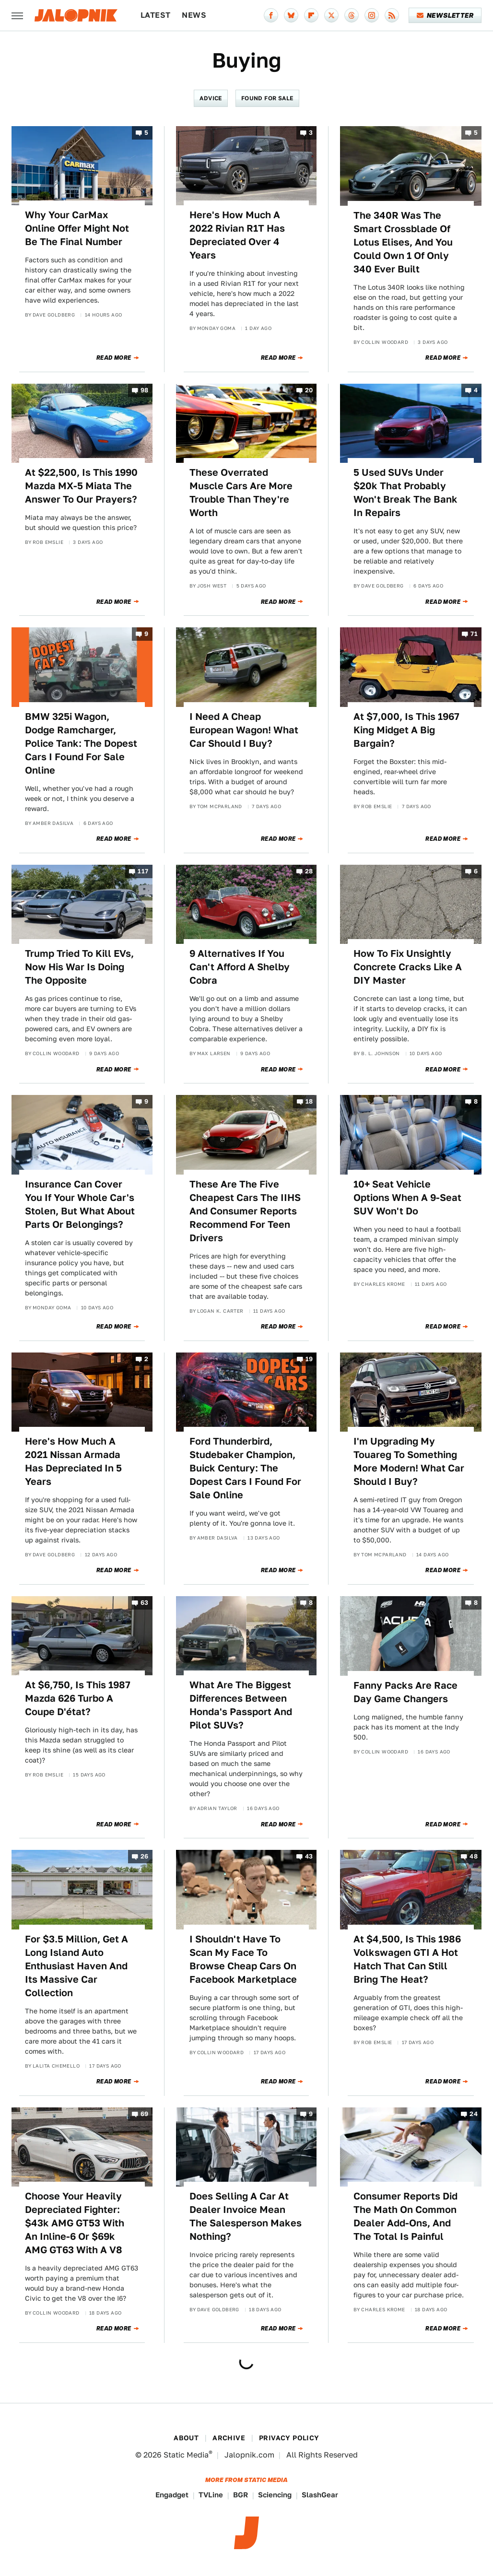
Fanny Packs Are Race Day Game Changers (405, 1692)
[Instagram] (371, 15)
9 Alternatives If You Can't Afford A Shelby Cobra (239, 967)
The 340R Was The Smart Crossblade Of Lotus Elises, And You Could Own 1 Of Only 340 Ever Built (403, 242)
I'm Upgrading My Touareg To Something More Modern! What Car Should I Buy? (408, 1461)
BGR (240, 2495)
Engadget (171, 2495)
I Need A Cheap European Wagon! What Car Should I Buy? (243, 730)
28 (309, 871)
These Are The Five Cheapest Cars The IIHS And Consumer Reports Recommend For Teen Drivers (245, 1211)
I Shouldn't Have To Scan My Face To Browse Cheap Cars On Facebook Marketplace (243, 1959)
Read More (113, 357)
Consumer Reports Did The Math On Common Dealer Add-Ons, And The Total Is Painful (405, 2216)
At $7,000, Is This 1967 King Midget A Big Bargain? (406, 730)
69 (145, 2113)
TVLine (211, 2495)
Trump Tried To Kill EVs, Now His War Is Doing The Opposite (79, 967)
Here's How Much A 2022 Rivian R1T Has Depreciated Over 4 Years (237, 235)
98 (145, 390)
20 (309, 390)
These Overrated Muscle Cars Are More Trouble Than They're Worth (241, 492)
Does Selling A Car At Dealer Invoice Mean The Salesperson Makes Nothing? (245, 2216)
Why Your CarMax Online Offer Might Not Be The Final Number (77, 228)
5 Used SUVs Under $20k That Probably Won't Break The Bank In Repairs (405, 492)
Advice (211, 98)
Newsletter (445, 15)
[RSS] (392, 15)
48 (474, 1856)
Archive (228, 2438)
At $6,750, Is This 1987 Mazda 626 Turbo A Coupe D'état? (77, 1698)
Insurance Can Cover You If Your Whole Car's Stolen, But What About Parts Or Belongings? (80, 1204)
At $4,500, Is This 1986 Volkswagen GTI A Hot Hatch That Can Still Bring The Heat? (407, 1959)
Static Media (186, 2454)
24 (474, 2113)
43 (309, 1856)
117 (143, 871)
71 (474, 634)
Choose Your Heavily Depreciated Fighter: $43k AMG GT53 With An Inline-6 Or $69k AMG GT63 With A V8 (74, 2223)
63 (145, 1603)
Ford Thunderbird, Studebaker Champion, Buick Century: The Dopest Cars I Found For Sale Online (245, 1468)
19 (309, 1359)
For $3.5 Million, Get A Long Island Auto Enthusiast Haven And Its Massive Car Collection (76, 1966)
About (186, 2438)
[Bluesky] (291, 15)
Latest (155, 15)
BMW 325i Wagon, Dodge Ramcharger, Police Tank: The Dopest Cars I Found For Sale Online (81, 743)
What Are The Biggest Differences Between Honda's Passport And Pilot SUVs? (240, 1705)
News (194, 15)
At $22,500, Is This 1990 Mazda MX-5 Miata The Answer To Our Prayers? (81, 486)
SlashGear (320, 2495)
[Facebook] (271, 15)
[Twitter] (331, 15)
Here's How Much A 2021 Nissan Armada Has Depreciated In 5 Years (73, 1461)
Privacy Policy (289, 2438)
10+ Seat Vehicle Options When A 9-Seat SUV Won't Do (407, 1197)
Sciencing (275, 2495)
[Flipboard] (311, 15)
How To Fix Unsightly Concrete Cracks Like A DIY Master (407, 967)
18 (309, 1102)
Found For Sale (267, 98)
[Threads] (351, 15)
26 (145, 1856)
